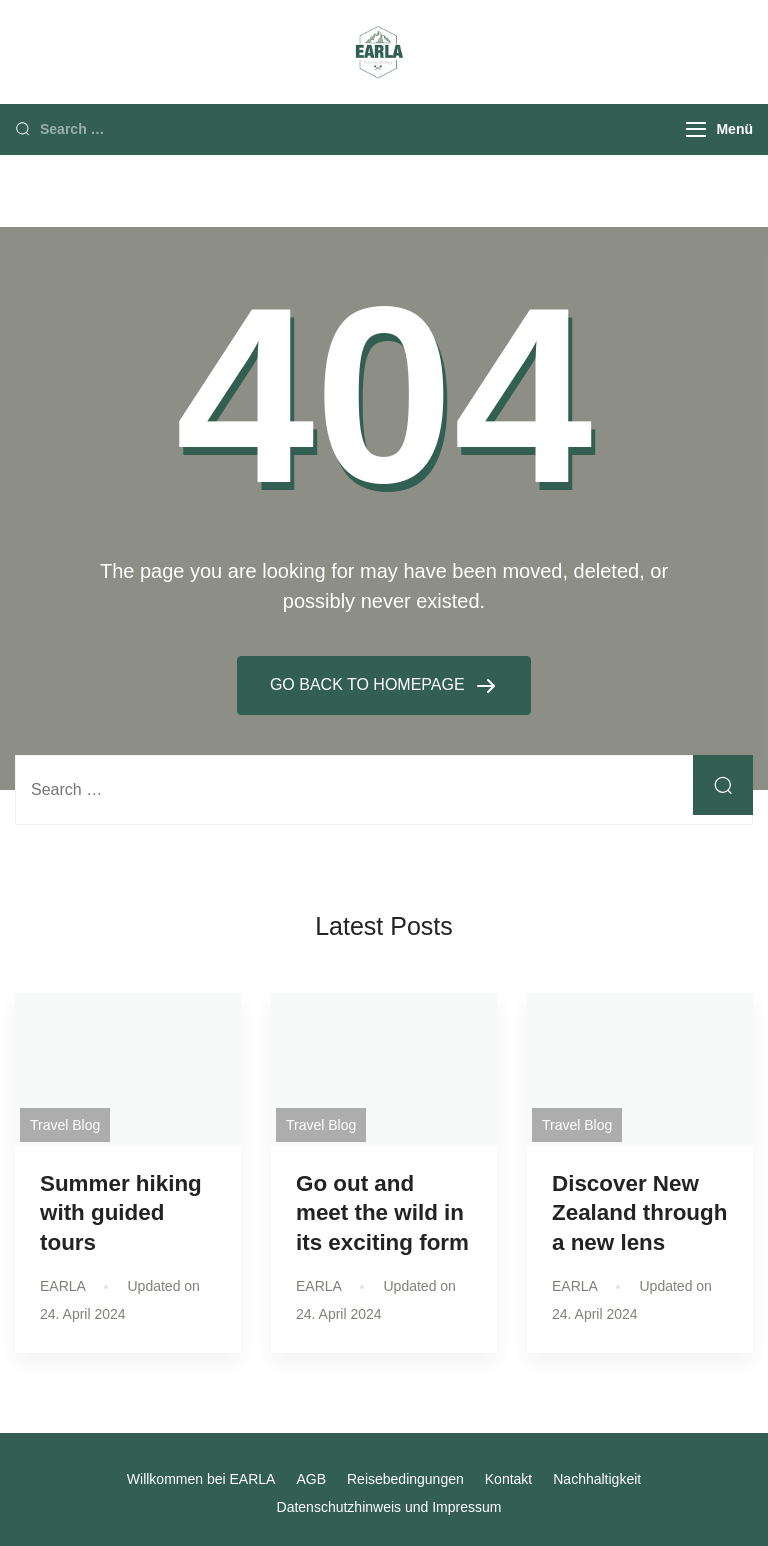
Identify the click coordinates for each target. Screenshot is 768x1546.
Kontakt (508, 1479)
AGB (311, 1479)
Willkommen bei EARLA (201, 1479)
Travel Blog (65, 1125)
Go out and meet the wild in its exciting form (382, 1212)
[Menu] (696, 129)
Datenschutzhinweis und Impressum (389, 1507)
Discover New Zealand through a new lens (639, 1212)
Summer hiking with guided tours (121, 1212)
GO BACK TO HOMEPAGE (369, 684)
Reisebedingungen (405, 1479)
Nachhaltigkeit (597, 1479)
